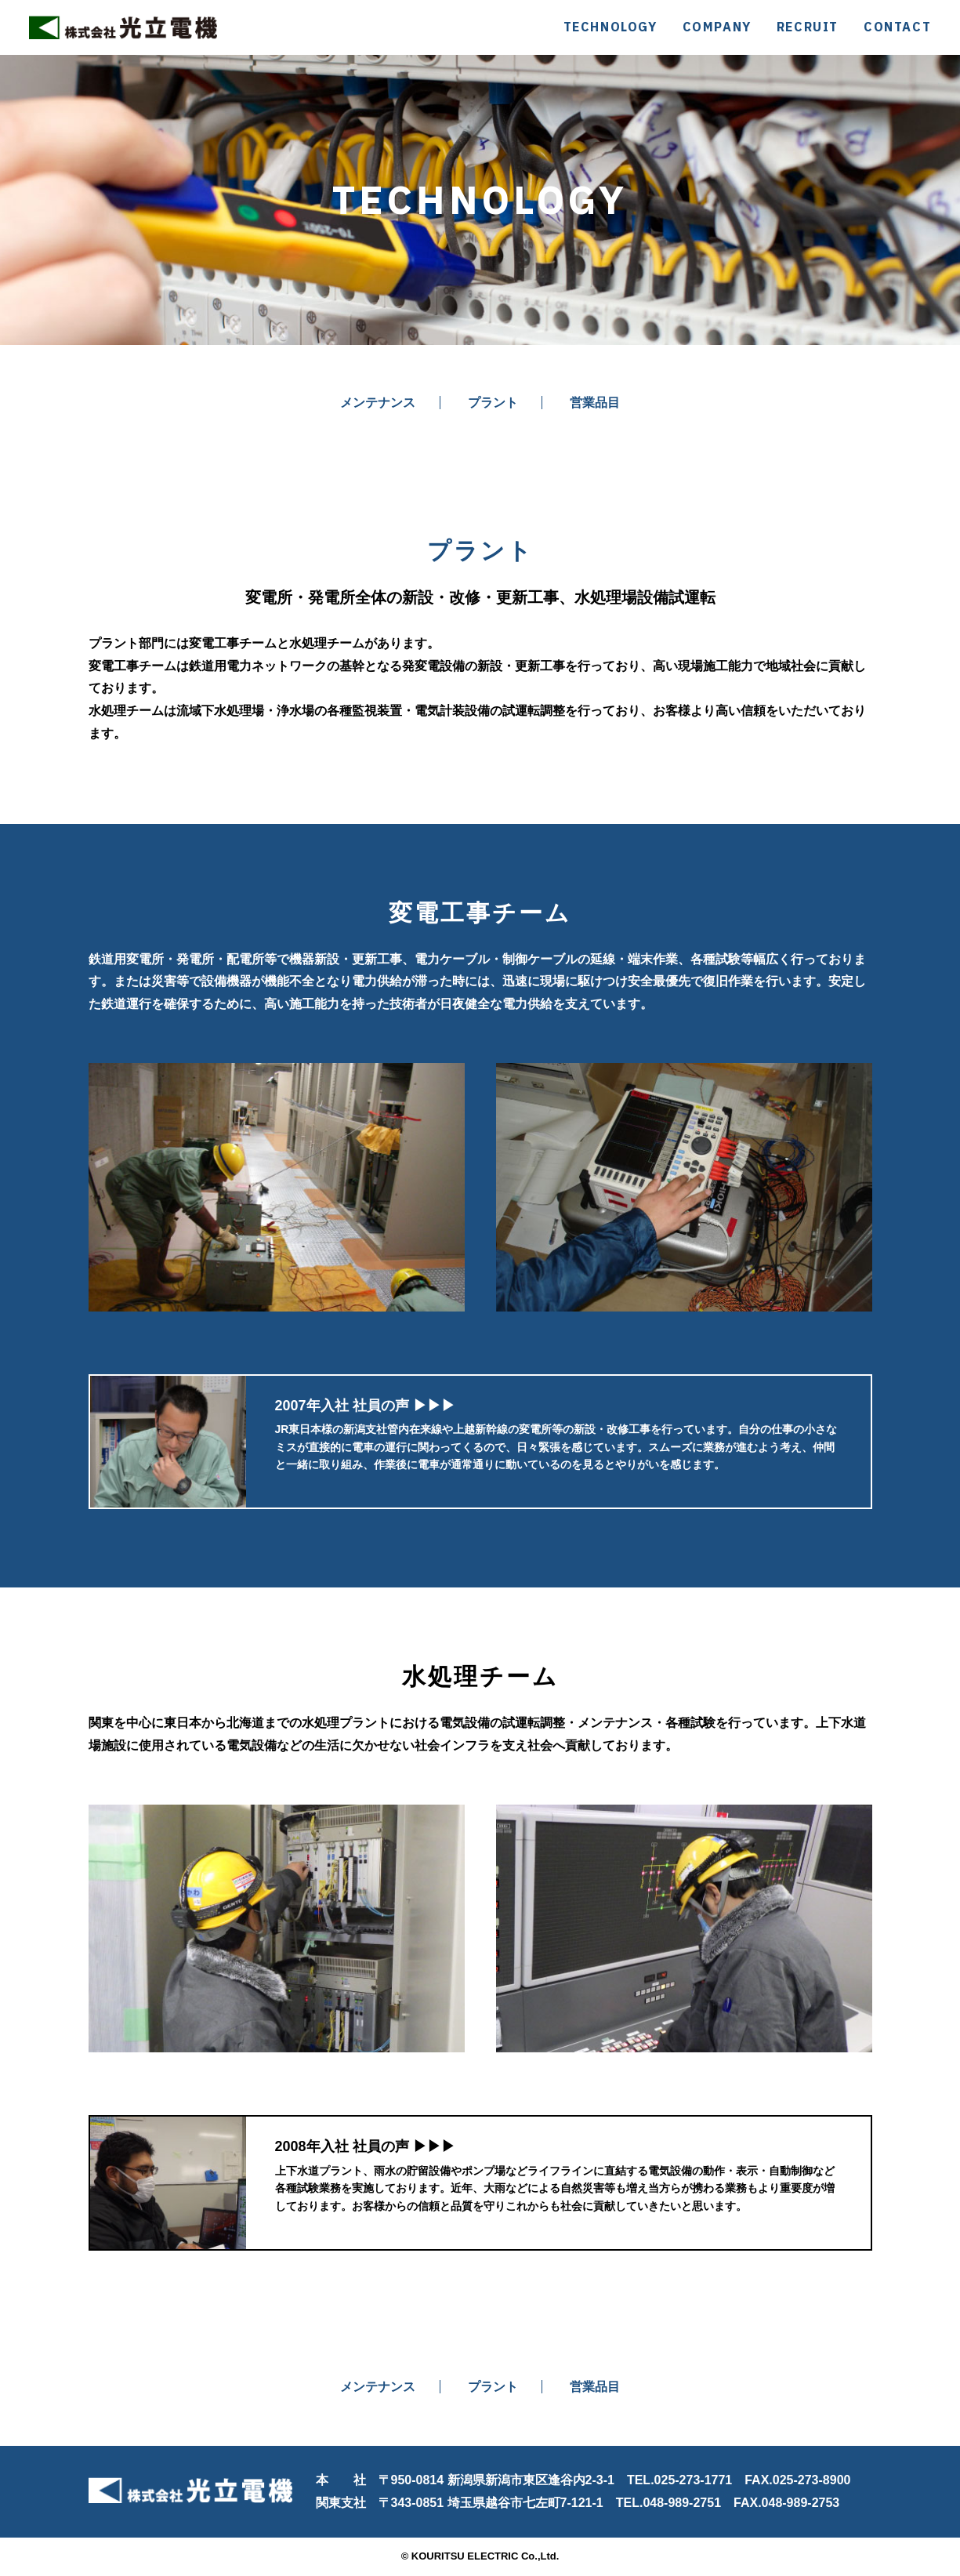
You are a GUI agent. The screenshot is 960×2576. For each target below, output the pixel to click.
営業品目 (597, 402)
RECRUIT (808, 26)
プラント (493, 402)
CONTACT (897, 26)
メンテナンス (375, 402)
